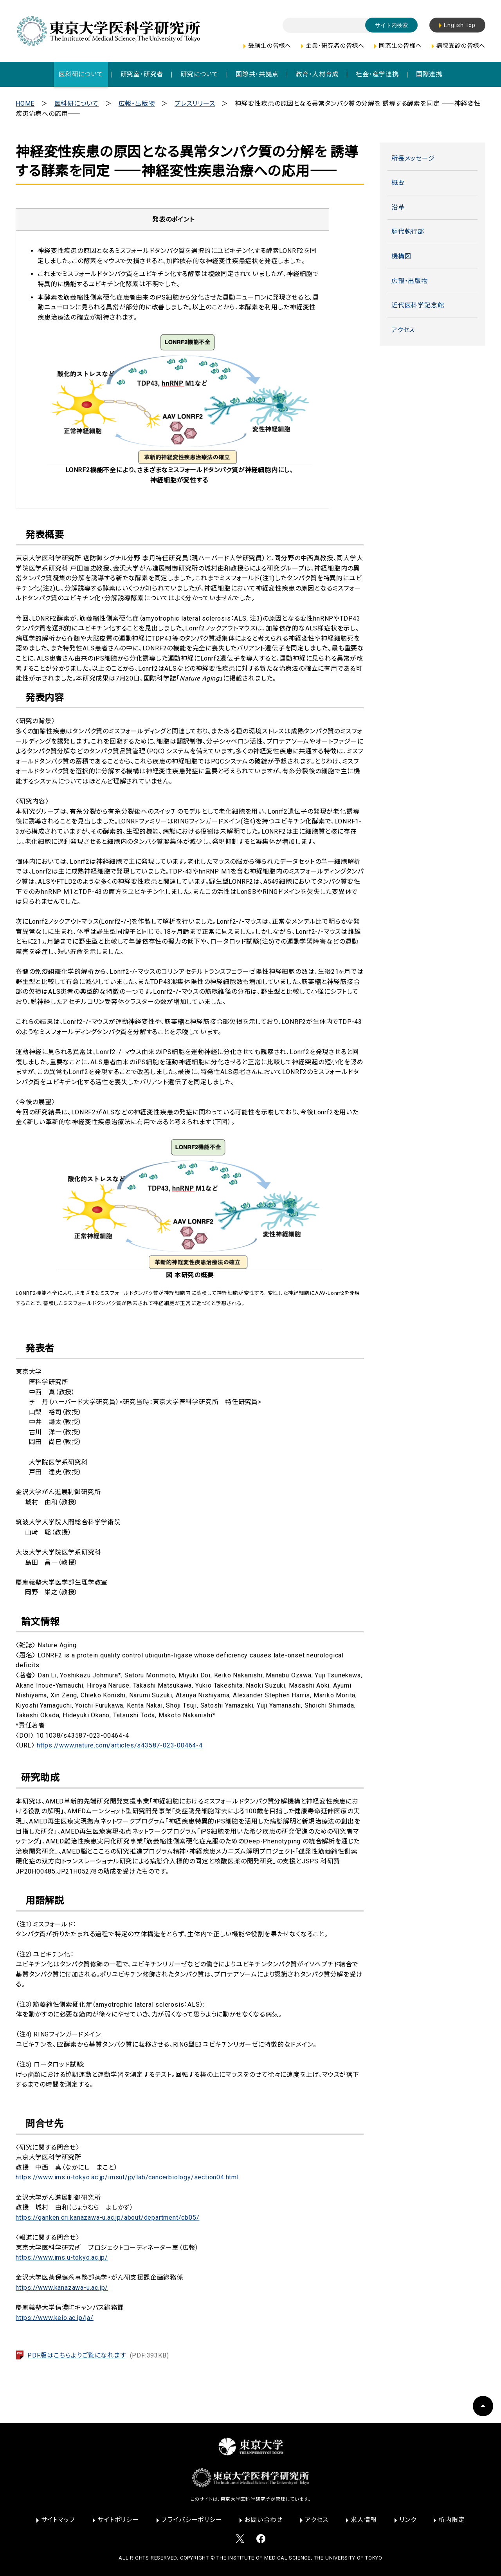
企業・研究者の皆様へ (335, 45)
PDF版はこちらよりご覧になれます (98, 2355)
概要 (398, 182)
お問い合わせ (263, 2520)
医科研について (76, 103)
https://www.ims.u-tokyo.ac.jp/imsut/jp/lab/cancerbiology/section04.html (127, 2177)
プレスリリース (195, 103)
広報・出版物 (137, 103)
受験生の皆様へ (269, 45)
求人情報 (364, 2520)
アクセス (403, 330)
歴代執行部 (407, 231)
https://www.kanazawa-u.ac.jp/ (62, 2287)
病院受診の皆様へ (460, 45)
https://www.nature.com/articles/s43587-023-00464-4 (120, 1745)
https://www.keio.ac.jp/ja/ (55, 2317)
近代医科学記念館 (417, 305)
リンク (407, 2520)
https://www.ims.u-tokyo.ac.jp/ (62, 2257)
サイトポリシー (118, 2520)
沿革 (398, 207)
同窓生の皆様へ (400, 45)
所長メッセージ (413, 158)
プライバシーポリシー (191, 2520)
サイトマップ (58, 2520)
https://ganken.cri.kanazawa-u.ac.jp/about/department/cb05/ (107, 2217)
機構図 (401, 256)
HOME (25, 103)
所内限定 (451, 2520)
